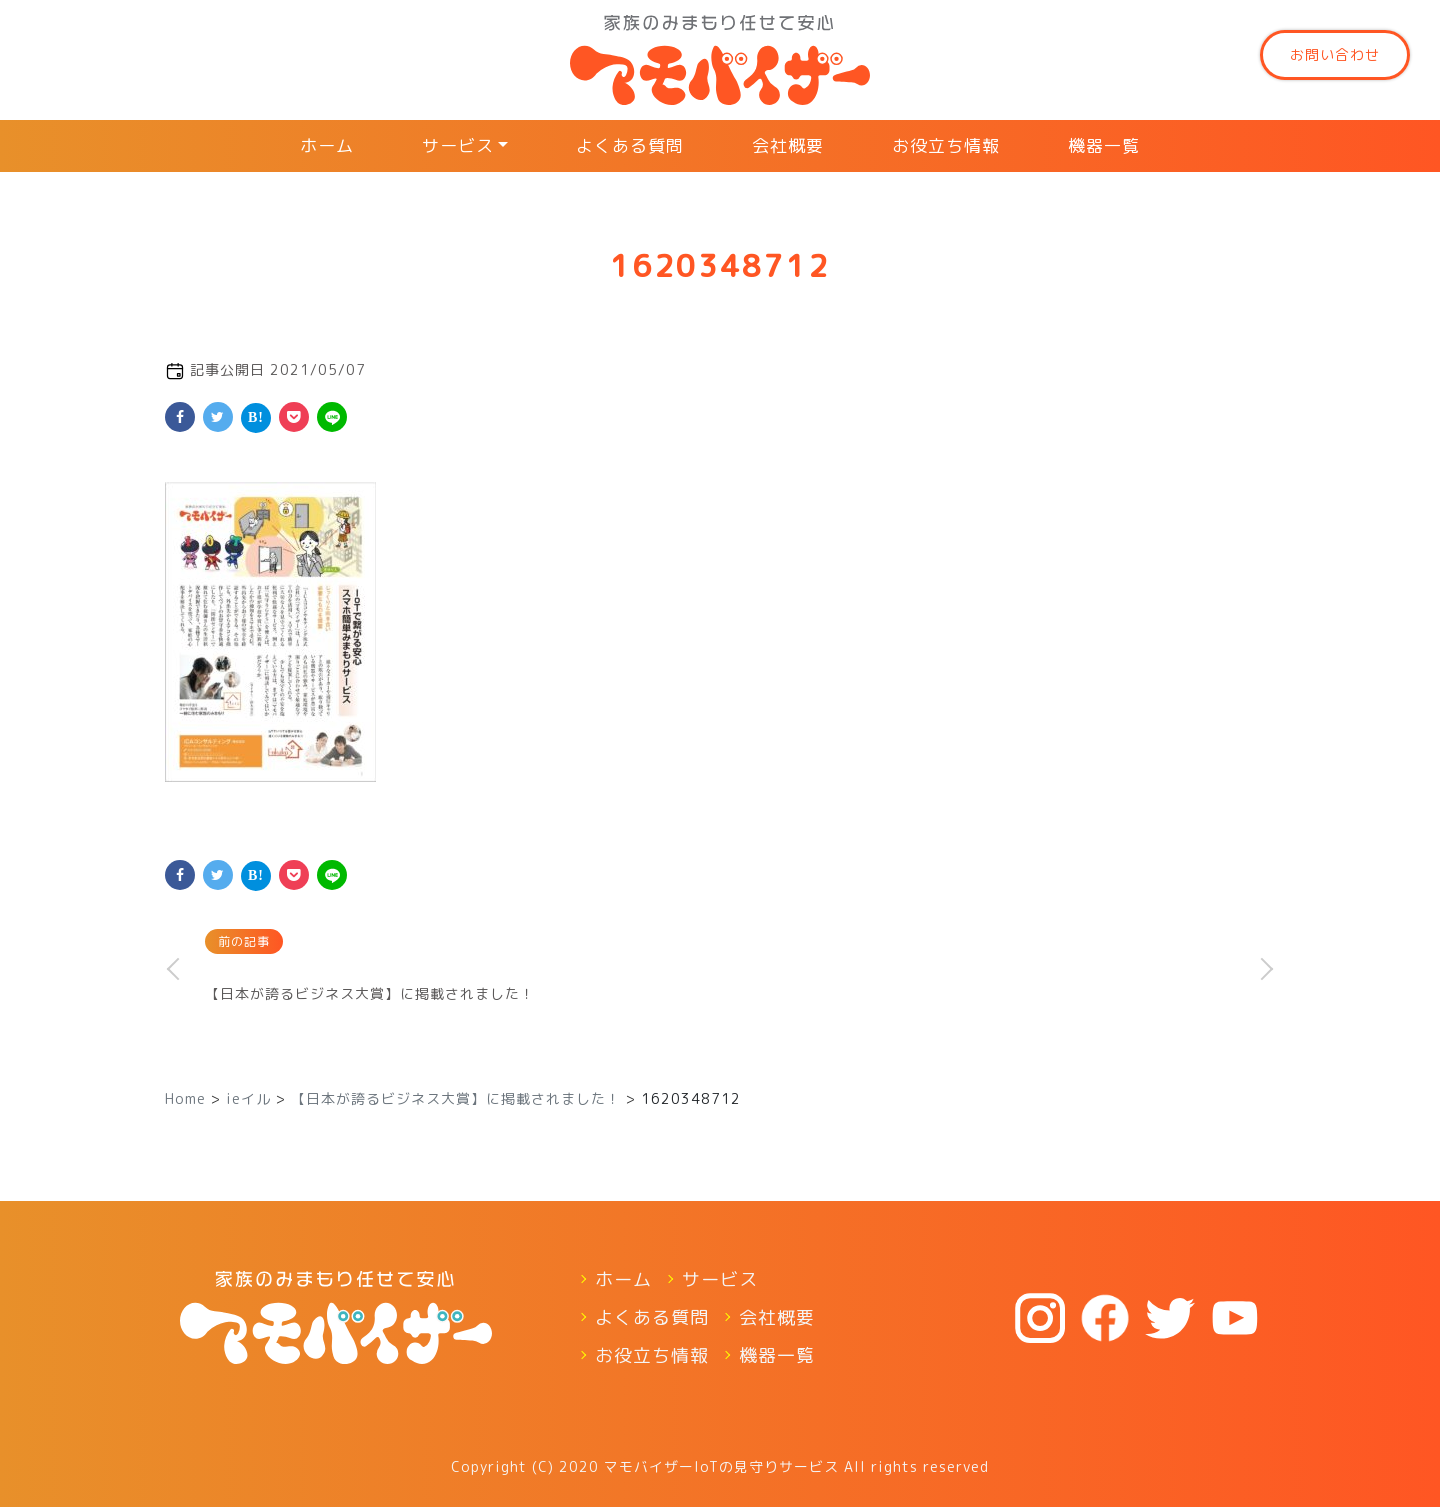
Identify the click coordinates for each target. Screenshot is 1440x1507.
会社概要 (788, 145)
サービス (458, 145)
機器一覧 (1104, 145)
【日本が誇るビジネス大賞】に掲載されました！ (370, 993)
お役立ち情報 (946, 145)
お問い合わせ (1335, 54)
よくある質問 (630, 145)
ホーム (327, 145)
